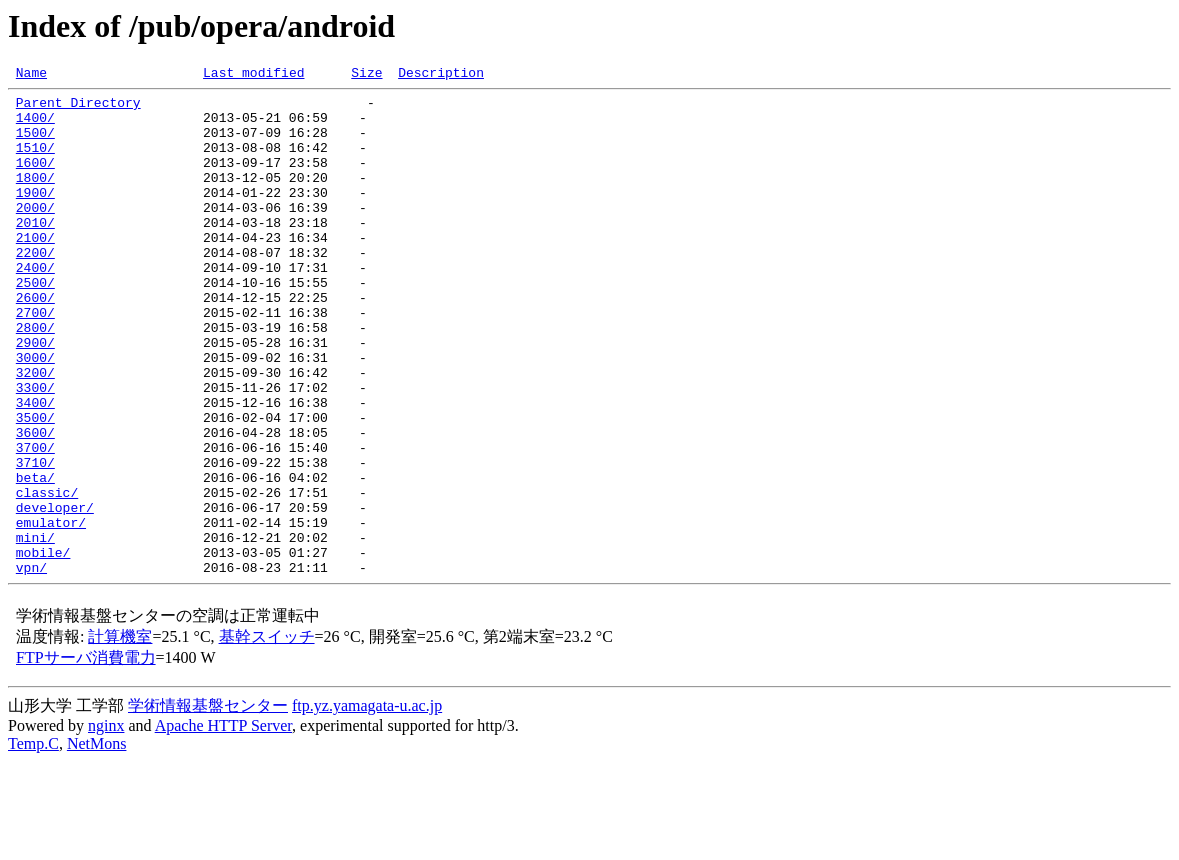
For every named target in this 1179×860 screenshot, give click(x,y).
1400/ (35, 126)
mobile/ (43, 648)
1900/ (35, 216)
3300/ (35, 450)
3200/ (35, 432)
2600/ (35, 342)
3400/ (35, 468)
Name (31, 75)
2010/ (35, 252)
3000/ (35, 414)
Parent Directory (78, 108)
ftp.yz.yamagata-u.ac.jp (367, 804)
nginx (106, 824)
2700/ (35, 360)
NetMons (97, 842)
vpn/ (31, 666)
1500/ (35, 144)
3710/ (35, 540)
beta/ (35, 558)
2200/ (35, 288)
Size (366, 75)
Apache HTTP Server (223, 824)
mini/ (35, 630)
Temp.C (33, 842)
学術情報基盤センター (208, 804)
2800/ (35, 378)
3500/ (35, 486)
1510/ (35, 162)
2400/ (35, 306)
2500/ (35, 324)
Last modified (253, 75)
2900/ (35, 396)
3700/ (35, 522)
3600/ (35, 504)
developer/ (55, 594)
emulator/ (51, 612)
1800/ (35, 198)
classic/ (47, 576)
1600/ (35, 180)
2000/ (35, 234)
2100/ (35, 270)
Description (441, 75)
